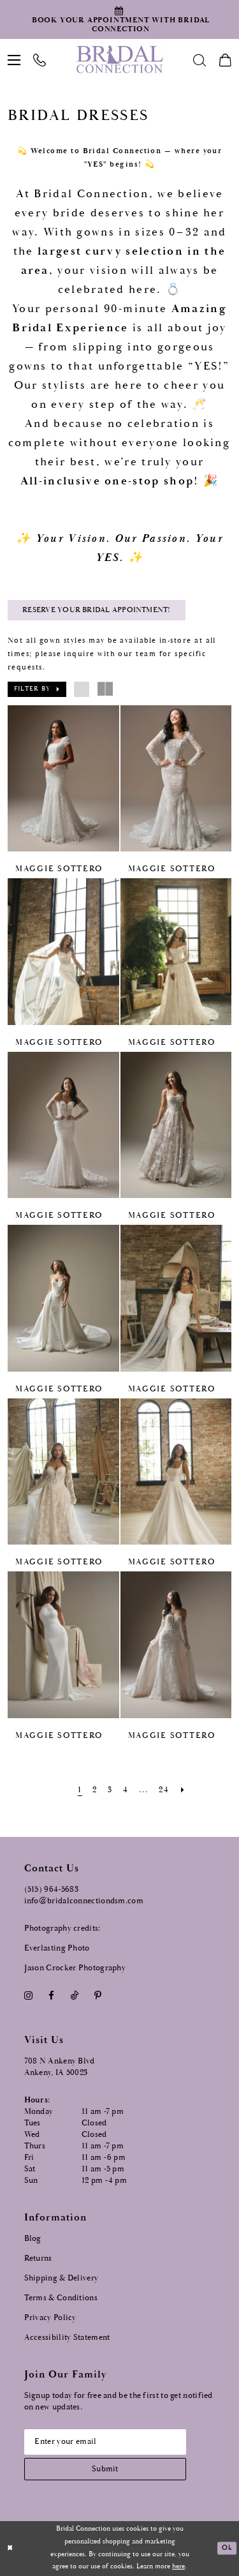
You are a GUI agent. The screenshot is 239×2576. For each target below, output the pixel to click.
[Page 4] (126, 1790)
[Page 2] (95, 1790)
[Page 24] (164, 1790)
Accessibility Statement (67, 2337)
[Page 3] (110, 1790)
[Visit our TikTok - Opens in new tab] (74, 1995)
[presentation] (63, 778)
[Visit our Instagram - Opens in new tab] (28, 1995)
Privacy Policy (50, 2317)
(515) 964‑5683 (51, 1888)
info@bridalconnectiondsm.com (83, 1900)
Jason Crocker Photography (75, 1967)
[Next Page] (183, 1790)
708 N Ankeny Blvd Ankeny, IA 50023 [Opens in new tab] (59, 2067)
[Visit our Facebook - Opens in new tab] (51, 1995)
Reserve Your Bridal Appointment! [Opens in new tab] (96, 610)
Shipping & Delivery (61, 2277)
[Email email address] (105, 2441)
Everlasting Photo (57, 1947)
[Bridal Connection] (119, 59)
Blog (32, 2238)
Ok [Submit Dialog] (226, 2547)
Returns (38, 2257)
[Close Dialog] (10, 2548)
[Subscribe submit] (105, 2468)
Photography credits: (62, 1927)
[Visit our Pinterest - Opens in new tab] (97, 1995)
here (178, 2566)
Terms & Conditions (61, 2297)
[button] (37, 689)
